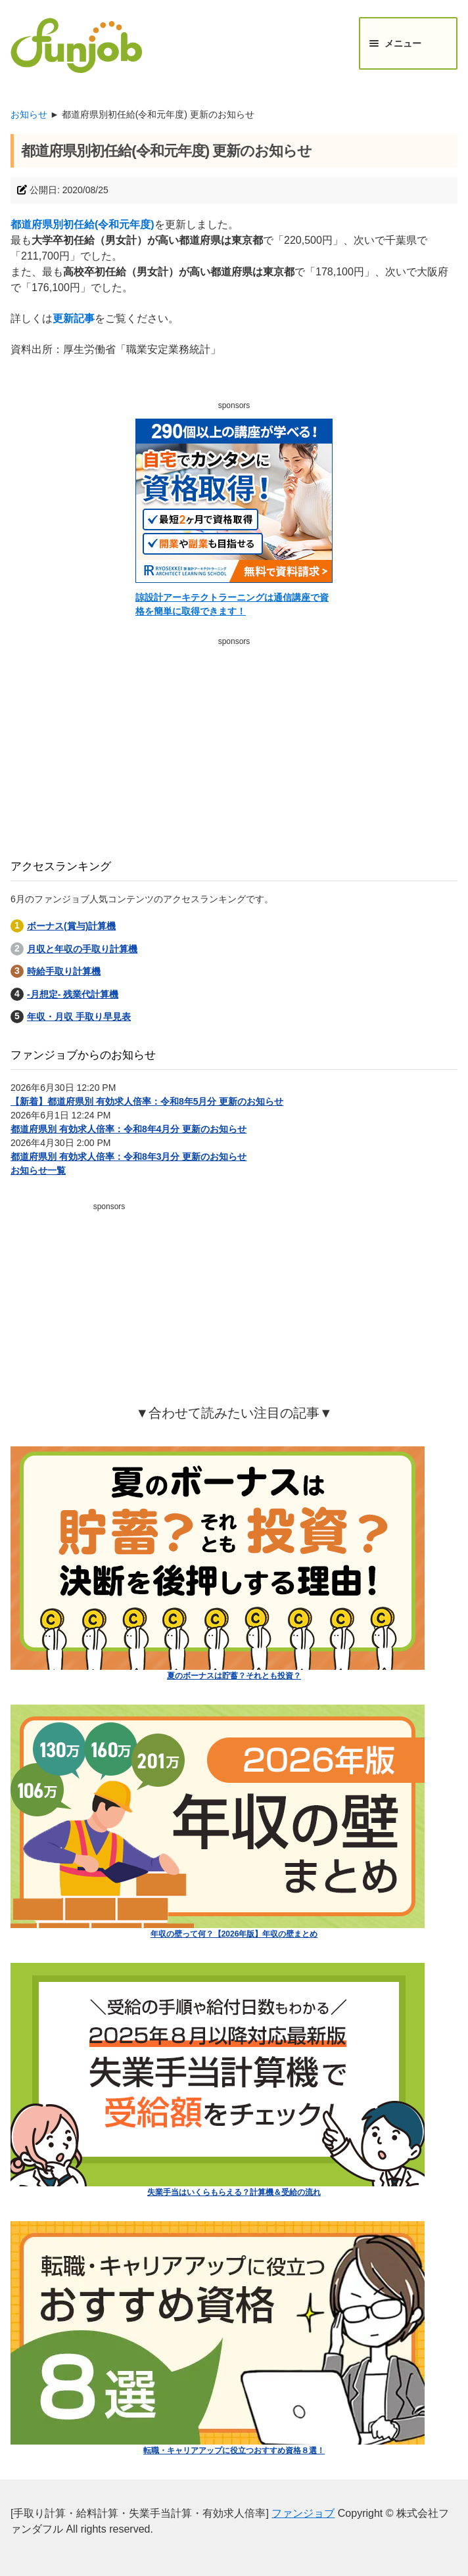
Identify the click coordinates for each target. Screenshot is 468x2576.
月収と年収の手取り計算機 (82, 949)
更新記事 (74, 318)
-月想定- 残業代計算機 (72, 994)
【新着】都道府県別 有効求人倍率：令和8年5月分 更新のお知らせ (147, 1101)
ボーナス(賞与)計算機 (71, 926)
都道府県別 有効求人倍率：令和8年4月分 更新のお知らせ (128, 1129)
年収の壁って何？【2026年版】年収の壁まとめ (234, 1934)
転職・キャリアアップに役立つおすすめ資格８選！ (234, 2450)
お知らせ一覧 (38, 1170)
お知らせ (29, 114)
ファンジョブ (303, 2513)
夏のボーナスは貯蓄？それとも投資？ (234, 1675)
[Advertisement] (234, 743)
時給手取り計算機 (64, 971)
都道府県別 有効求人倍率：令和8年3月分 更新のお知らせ (128, 1156)
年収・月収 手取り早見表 (79, 1016)
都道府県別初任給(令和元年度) (82, 224)
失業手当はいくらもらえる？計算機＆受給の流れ (234, 2192)
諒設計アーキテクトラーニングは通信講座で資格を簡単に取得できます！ (232, 604)
